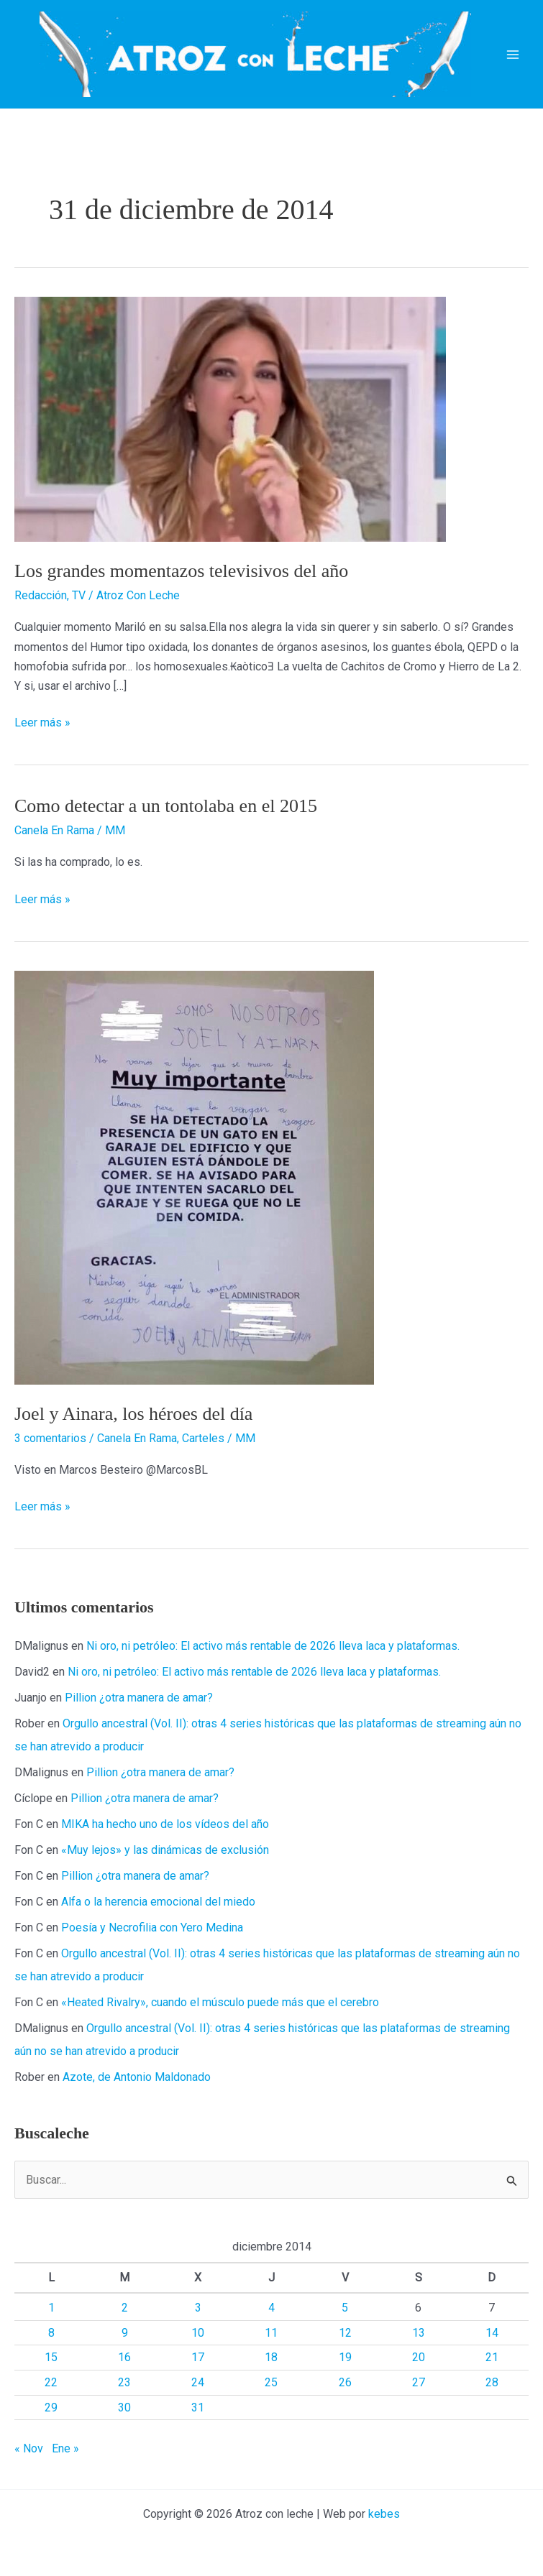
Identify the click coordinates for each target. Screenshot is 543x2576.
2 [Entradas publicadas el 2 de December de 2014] (125, 2307)
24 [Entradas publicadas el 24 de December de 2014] (197, 2382)
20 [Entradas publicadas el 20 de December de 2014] (418, 2357)
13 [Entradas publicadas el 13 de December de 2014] (418, 2333)
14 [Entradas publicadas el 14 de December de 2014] (491, 2333)
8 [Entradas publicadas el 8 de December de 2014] (51, 2333)
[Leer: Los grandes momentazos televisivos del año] (230, 418)
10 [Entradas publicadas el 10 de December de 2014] (197, 2333)
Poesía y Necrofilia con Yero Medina (152, 1927)
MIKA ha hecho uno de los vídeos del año (165, 1824)
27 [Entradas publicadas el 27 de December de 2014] (418, 2382)
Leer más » (42, 722)
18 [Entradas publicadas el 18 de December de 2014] (271, 2357)
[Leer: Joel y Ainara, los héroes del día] (194, 1176)
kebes (384, 2514)
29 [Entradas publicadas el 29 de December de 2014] (51, 2407)
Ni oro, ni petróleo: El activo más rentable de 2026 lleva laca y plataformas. (273, 1646)
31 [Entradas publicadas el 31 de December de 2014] (197, 2407)
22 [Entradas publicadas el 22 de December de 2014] (51, 2382)
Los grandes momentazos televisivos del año (181, 570)
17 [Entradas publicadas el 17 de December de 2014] (197, 2357)
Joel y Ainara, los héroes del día (133, 1413)
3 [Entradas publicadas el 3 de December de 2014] (198, 2307)
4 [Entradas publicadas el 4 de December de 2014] (271, 2307)
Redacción (40, 595)
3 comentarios (50, 1438)
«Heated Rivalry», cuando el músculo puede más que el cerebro (220, 2002)
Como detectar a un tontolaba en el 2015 (165, 805)
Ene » (65, 2448)
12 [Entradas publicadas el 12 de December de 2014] (345, 2333)
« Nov (28, 2448)
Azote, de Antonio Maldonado (137, 2077)
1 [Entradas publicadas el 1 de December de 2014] (51, 2307)
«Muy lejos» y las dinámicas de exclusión (165, 1850)
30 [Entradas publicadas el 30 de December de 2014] (124, 2407)
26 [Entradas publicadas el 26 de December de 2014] (345, 2382)
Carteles (203, 1438)
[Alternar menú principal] (513, 54)
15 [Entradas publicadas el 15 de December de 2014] (51, 2357)
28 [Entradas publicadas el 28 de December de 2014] (491, 2382)
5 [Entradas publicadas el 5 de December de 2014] (345, 2307)
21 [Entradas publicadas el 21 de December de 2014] (491, 2357)
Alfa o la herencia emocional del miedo (158, 1901)
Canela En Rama (54, 830)
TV (79, 595)
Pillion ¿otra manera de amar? (139, 1697)
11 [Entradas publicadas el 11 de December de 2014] (271, 2333)
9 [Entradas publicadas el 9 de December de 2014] (125, 2333)
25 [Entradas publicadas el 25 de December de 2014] (271, 2382)
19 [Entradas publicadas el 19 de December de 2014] (345, 2357)
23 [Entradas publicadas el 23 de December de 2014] (124, 2382)
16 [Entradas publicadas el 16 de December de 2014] (124, 2357)
